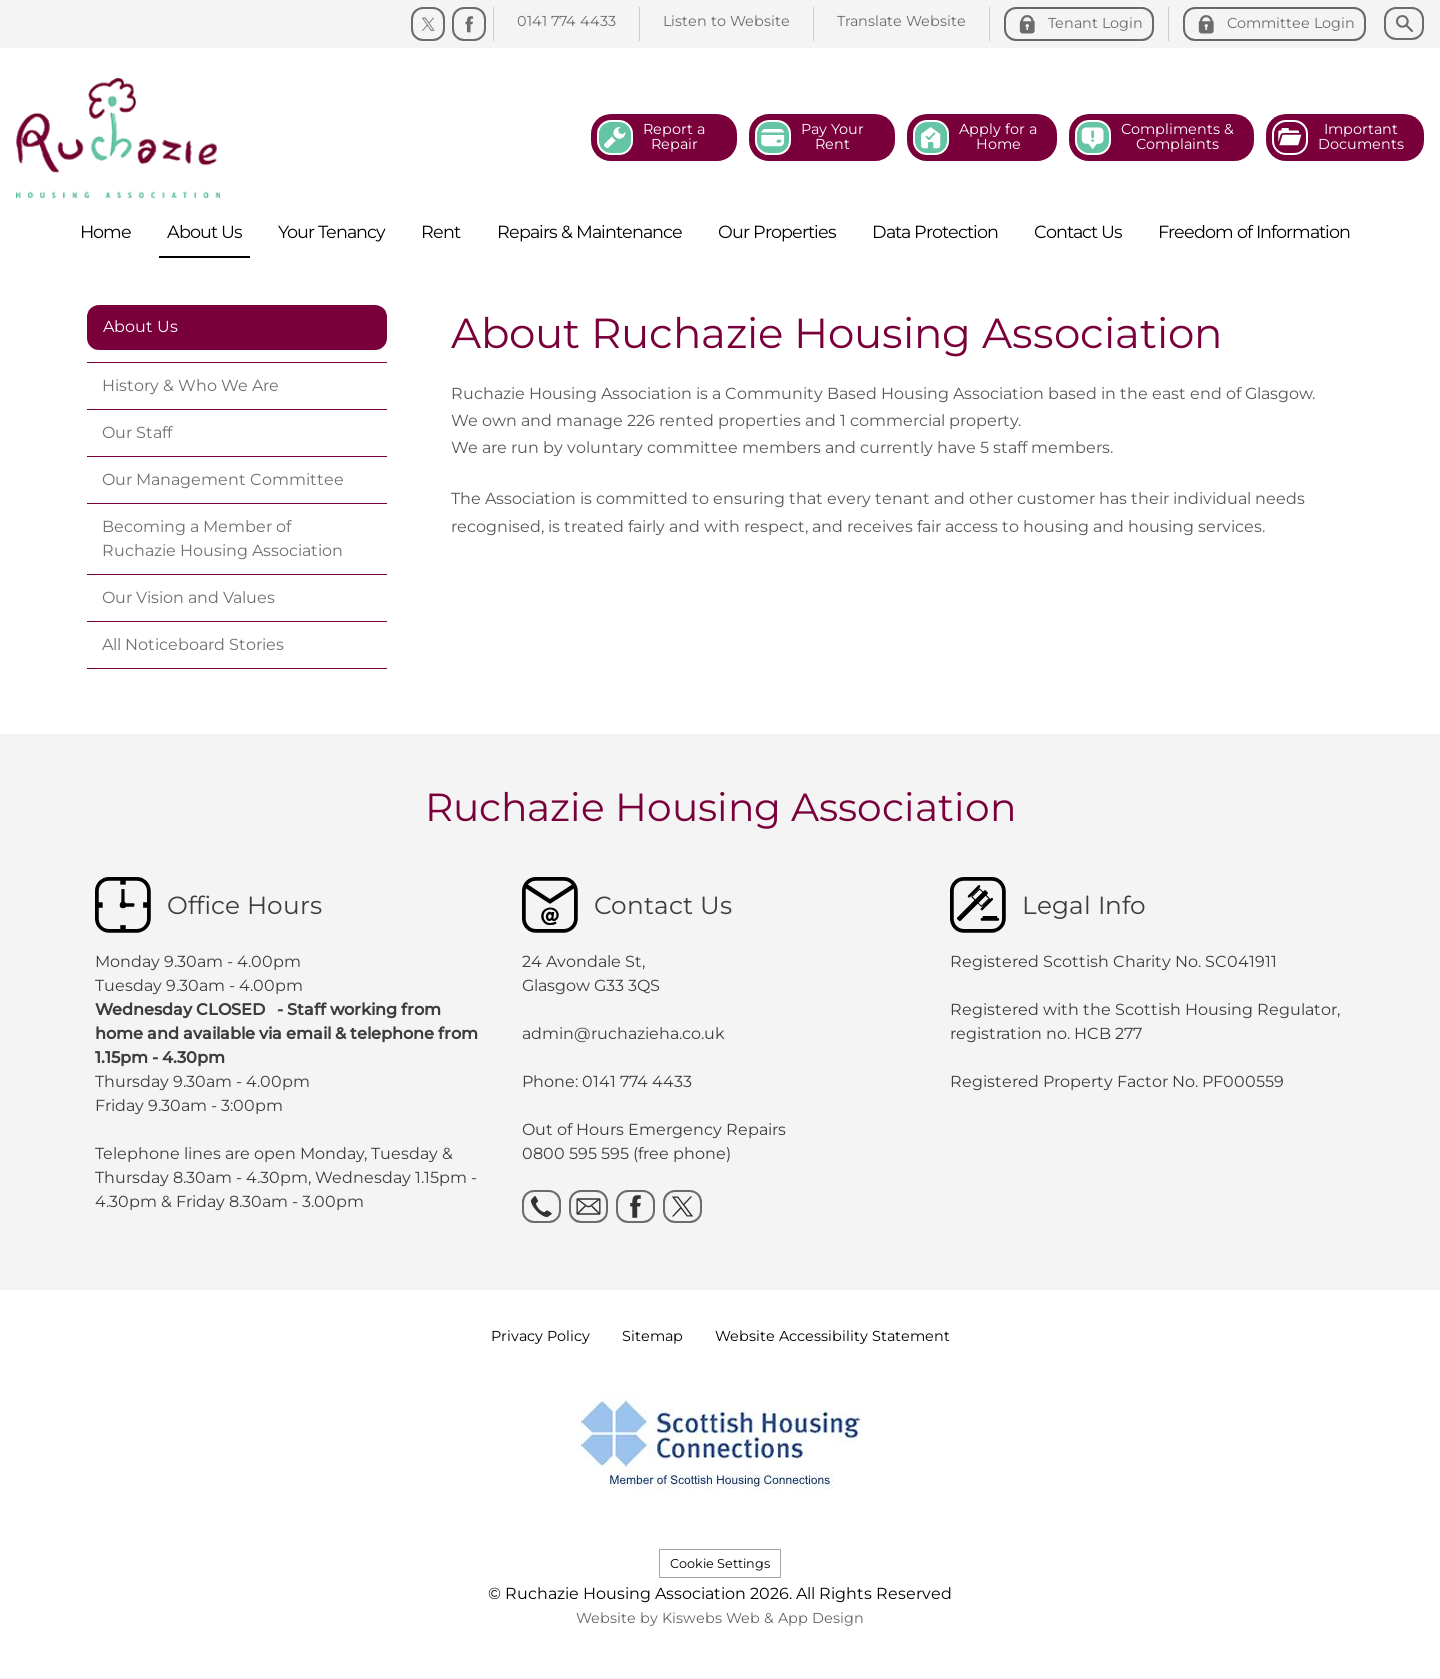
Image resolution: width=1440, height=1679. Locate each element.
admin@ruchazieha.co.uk (623, 1033)
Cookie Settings (720, 1563)
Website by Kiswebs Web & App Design (720, 1618)
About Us (140, 326)
